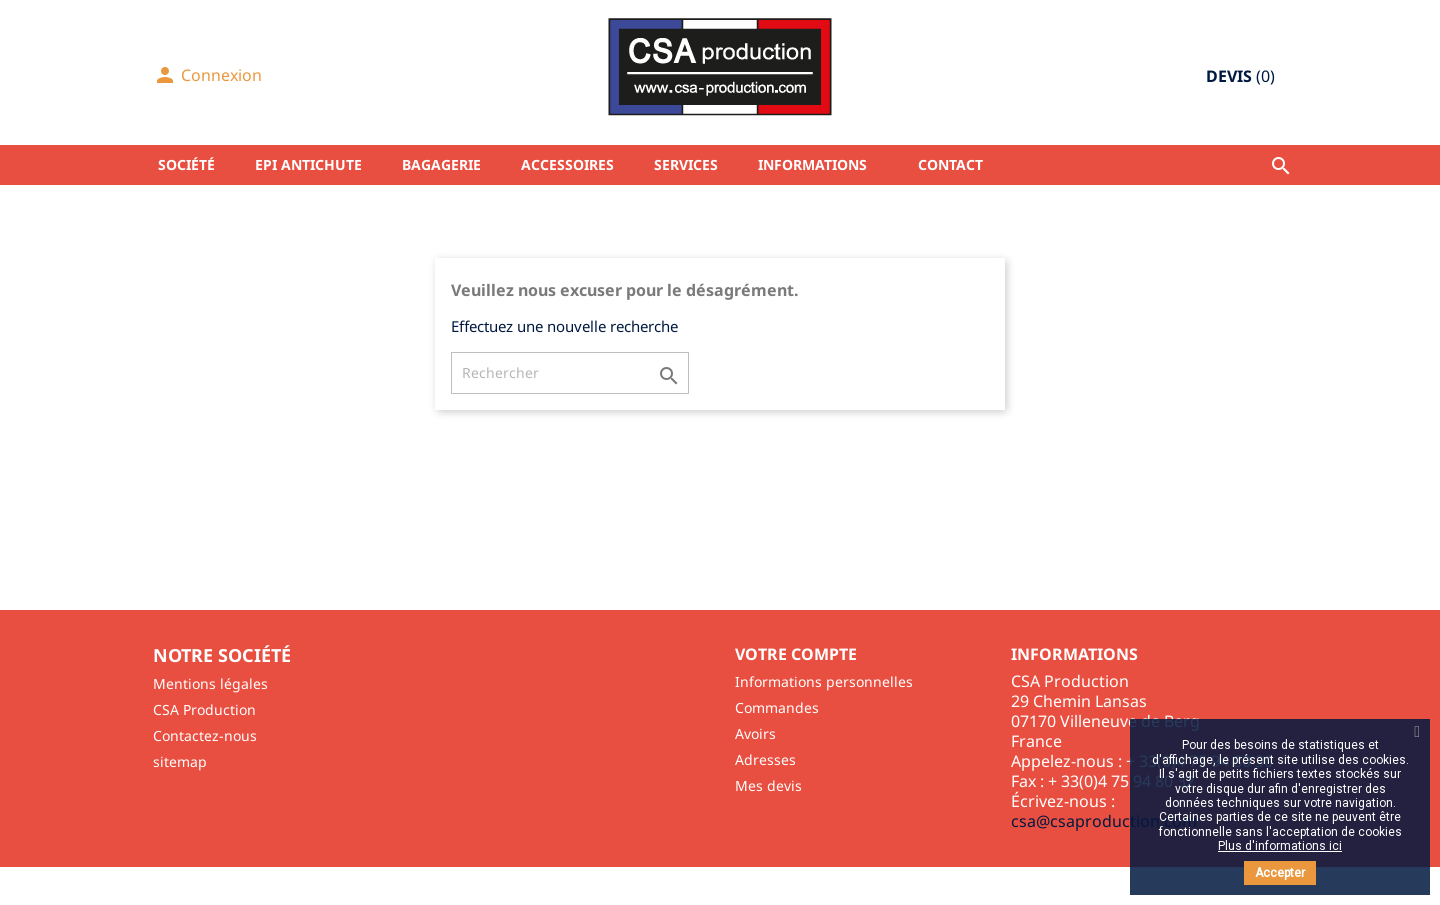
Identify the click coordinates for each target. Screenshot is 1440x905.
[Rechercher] (570, 373)
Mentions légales (210, 683)
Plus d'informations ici (1280, 846)
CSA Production (204, 709)
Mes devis (768, 785)
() (1240, 76)
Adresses (765, 759)
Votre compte (796, 654)
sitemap (180, 761)
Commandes (777, 707)
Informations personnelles (824, 681)
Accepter (1280, 873)
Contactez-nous (205, 735)
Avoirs (755, 733)
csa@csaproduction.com (1104, 821)
